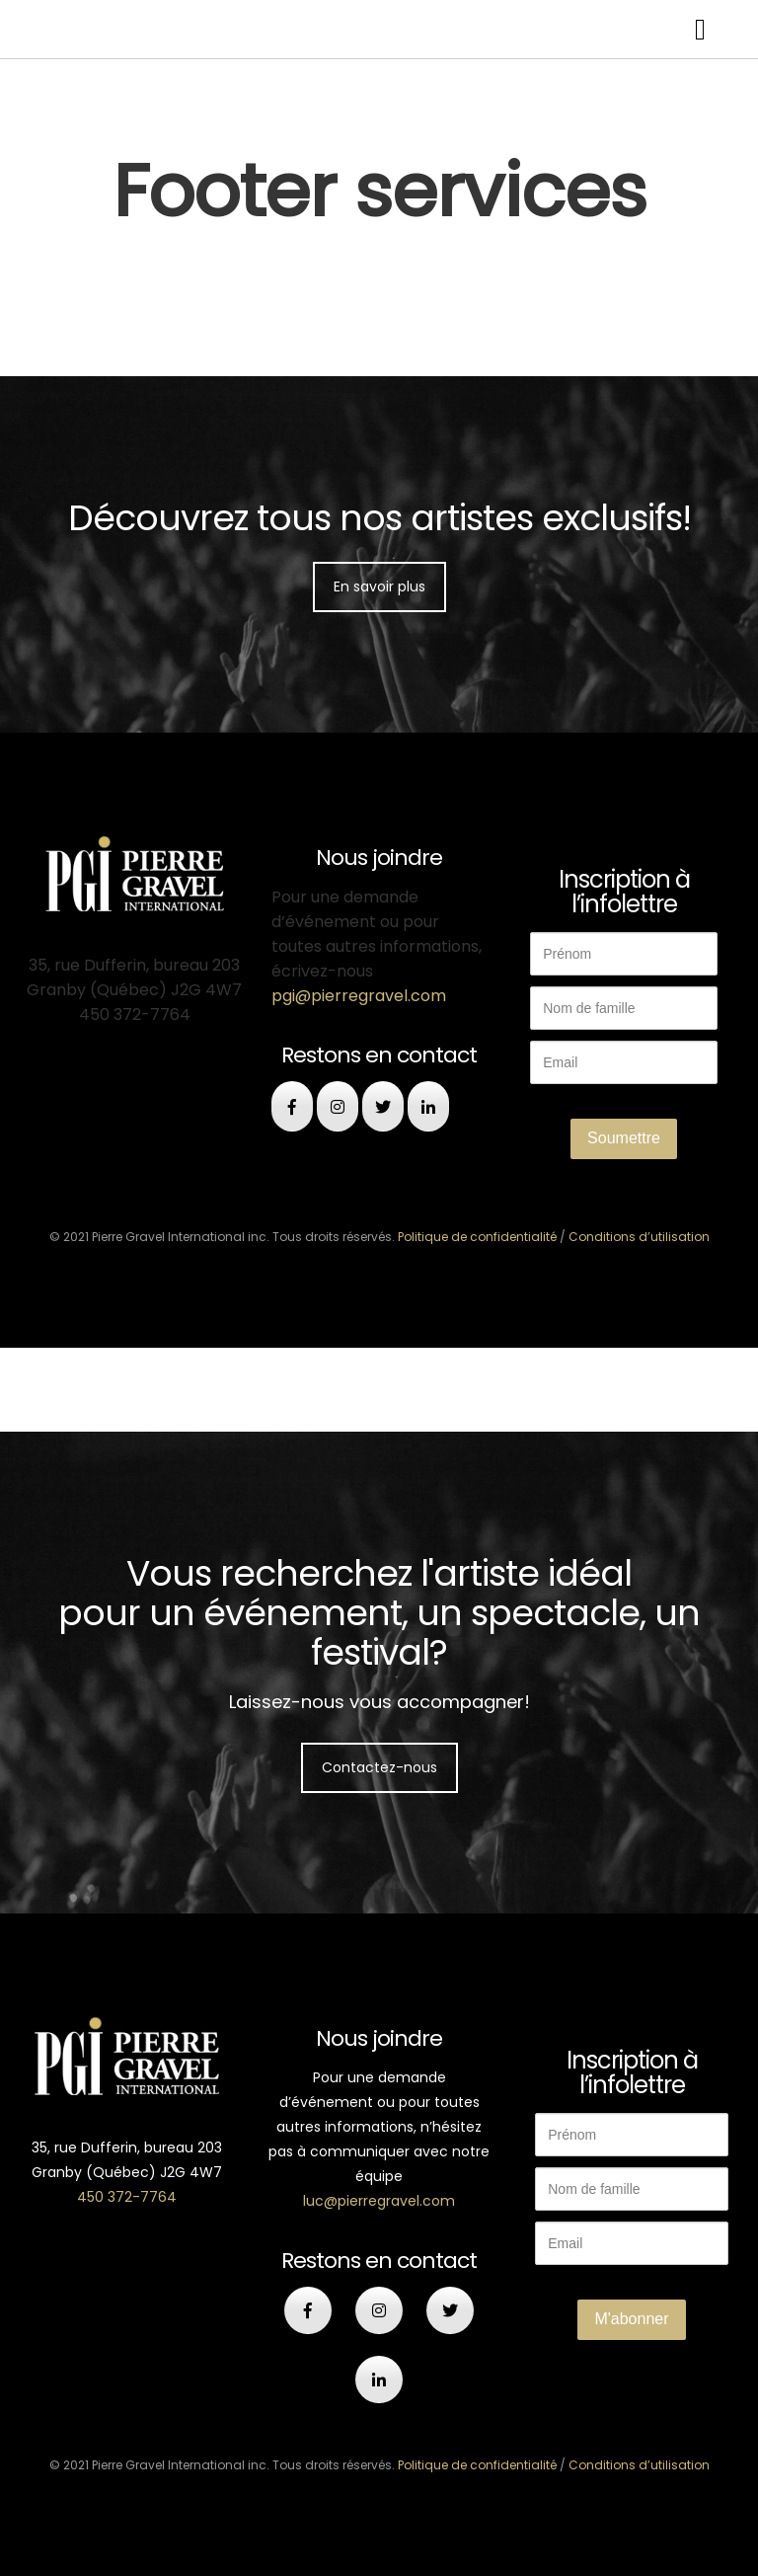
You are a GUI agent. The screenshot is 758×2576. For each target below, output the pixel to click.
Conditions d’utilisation (639, 1236)
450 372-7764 (127, 2197)
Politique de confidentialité (477, 1236)
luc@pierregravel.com (379, 2201)
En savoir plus (379, 586)
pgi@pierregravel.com (358, 995)
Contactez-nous (379, 1767)
